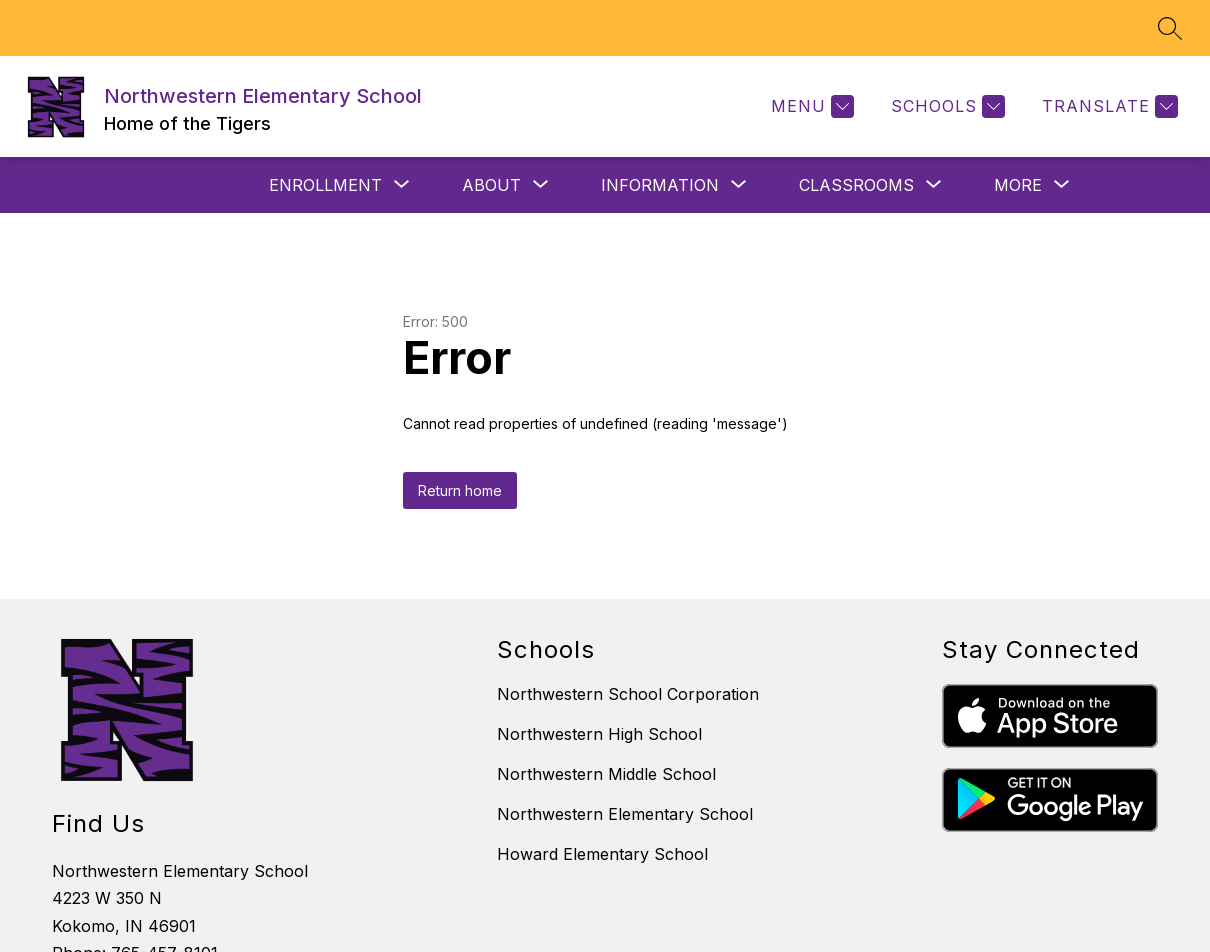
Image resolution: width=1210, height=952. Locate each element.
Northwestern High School (599, 734)
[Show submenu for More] (1018, 185)
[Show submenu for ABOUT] (491, 185)
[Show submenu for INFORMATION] (660, 185)
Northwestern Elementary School (625, 814)
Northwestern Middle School (606, 774)
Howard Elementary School (602, 854)
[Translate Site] (1107, 106)
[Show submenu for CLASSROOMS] (856, 185)
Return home (460, 490)
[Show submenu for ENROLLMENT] (325, 185)
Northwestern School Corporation (628, 694)
